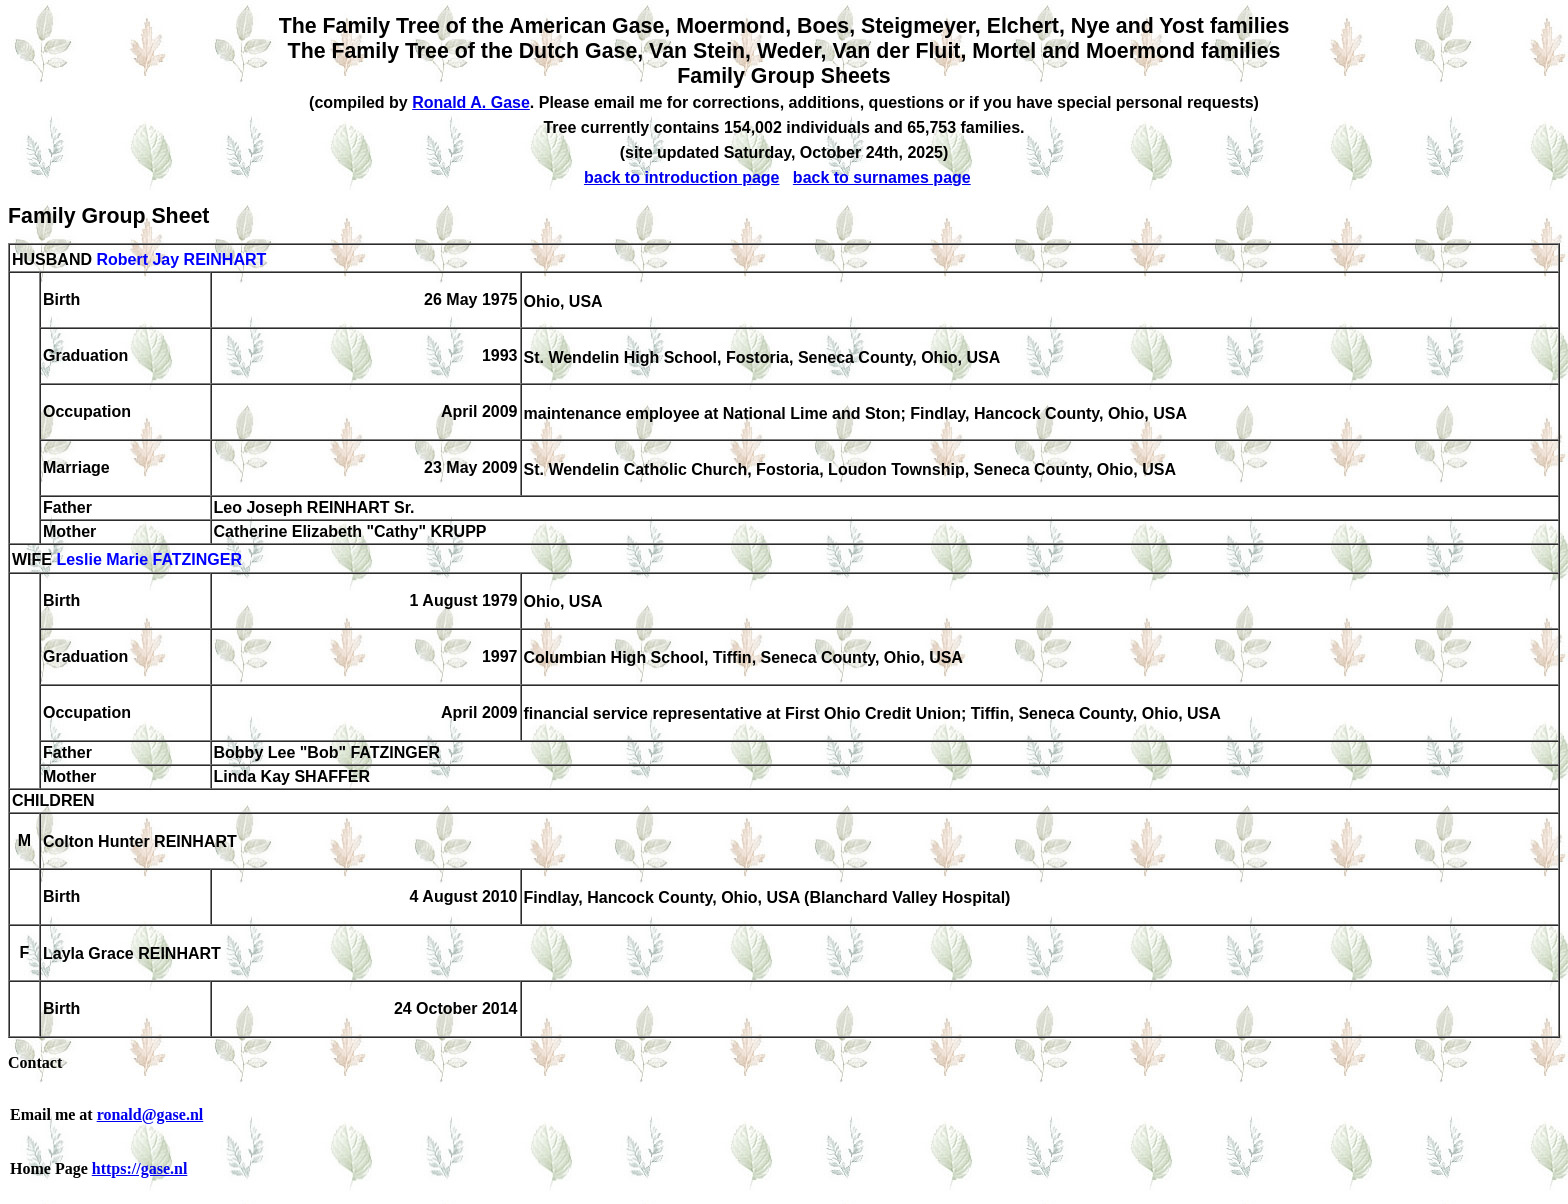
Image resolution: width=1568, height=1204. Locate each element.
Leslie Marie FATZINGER (149, 560)
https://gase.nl (140, 1168)
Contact (35, 1062)
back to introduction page (682, 177)
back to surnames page (882, 177)
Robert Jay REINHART (181, 259)
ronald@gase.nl (150, 1114)
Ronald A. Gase (471, 102)
